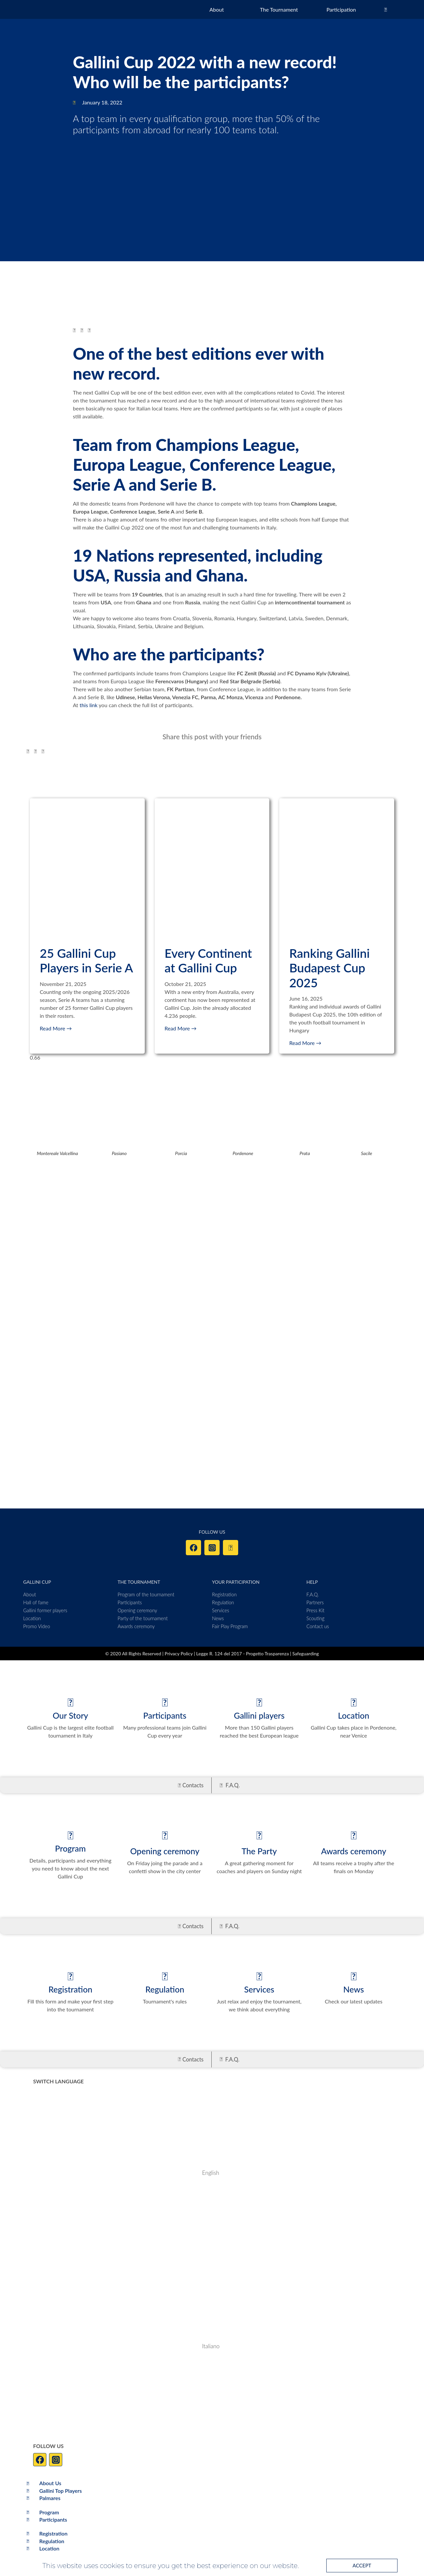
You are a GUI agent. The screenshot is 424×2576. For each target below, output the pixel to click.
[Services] (259, 1976)
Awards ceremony (353, 1851)
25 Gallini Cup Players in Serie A (86, 960)
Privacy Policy (179, 1653)
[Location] (353, 1702)
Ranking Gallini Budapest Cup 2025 (329, 968)
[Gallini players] (259, 1702)
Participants (164, 1715)
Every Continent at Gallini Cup (208, 960)
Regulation (164, 1989)
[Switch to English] (126, 2172)
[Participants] (164, 1702)
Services (259, 1989)
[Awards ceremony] (353, 1835)
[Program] (70, 1835)
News (353, 1989)
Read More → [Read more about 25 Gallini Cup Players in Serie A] (56, 1028)
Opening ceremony (164, 1851)
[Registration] (70, 1976)
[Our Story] (70, 1702)
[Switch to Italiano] (126, 2346)
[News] (353, 1976)
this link (88, 705)
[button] (74, 330)
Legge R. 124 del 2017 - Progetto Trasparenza (243, 1653)
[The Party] (259, 1835)
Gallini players (259, 1715)
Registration (70, 1989)
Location (353, 1715)
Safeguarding (305, 1653)
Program (70, 1848)
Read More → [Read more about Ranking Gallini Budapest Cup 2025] (305, 1043)
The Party (259, 1851)
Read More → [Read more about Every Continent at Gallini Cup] (181, 1028)
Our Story (70, 1715)
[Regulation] (164, 1976)
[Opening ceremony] (164, 1835)
